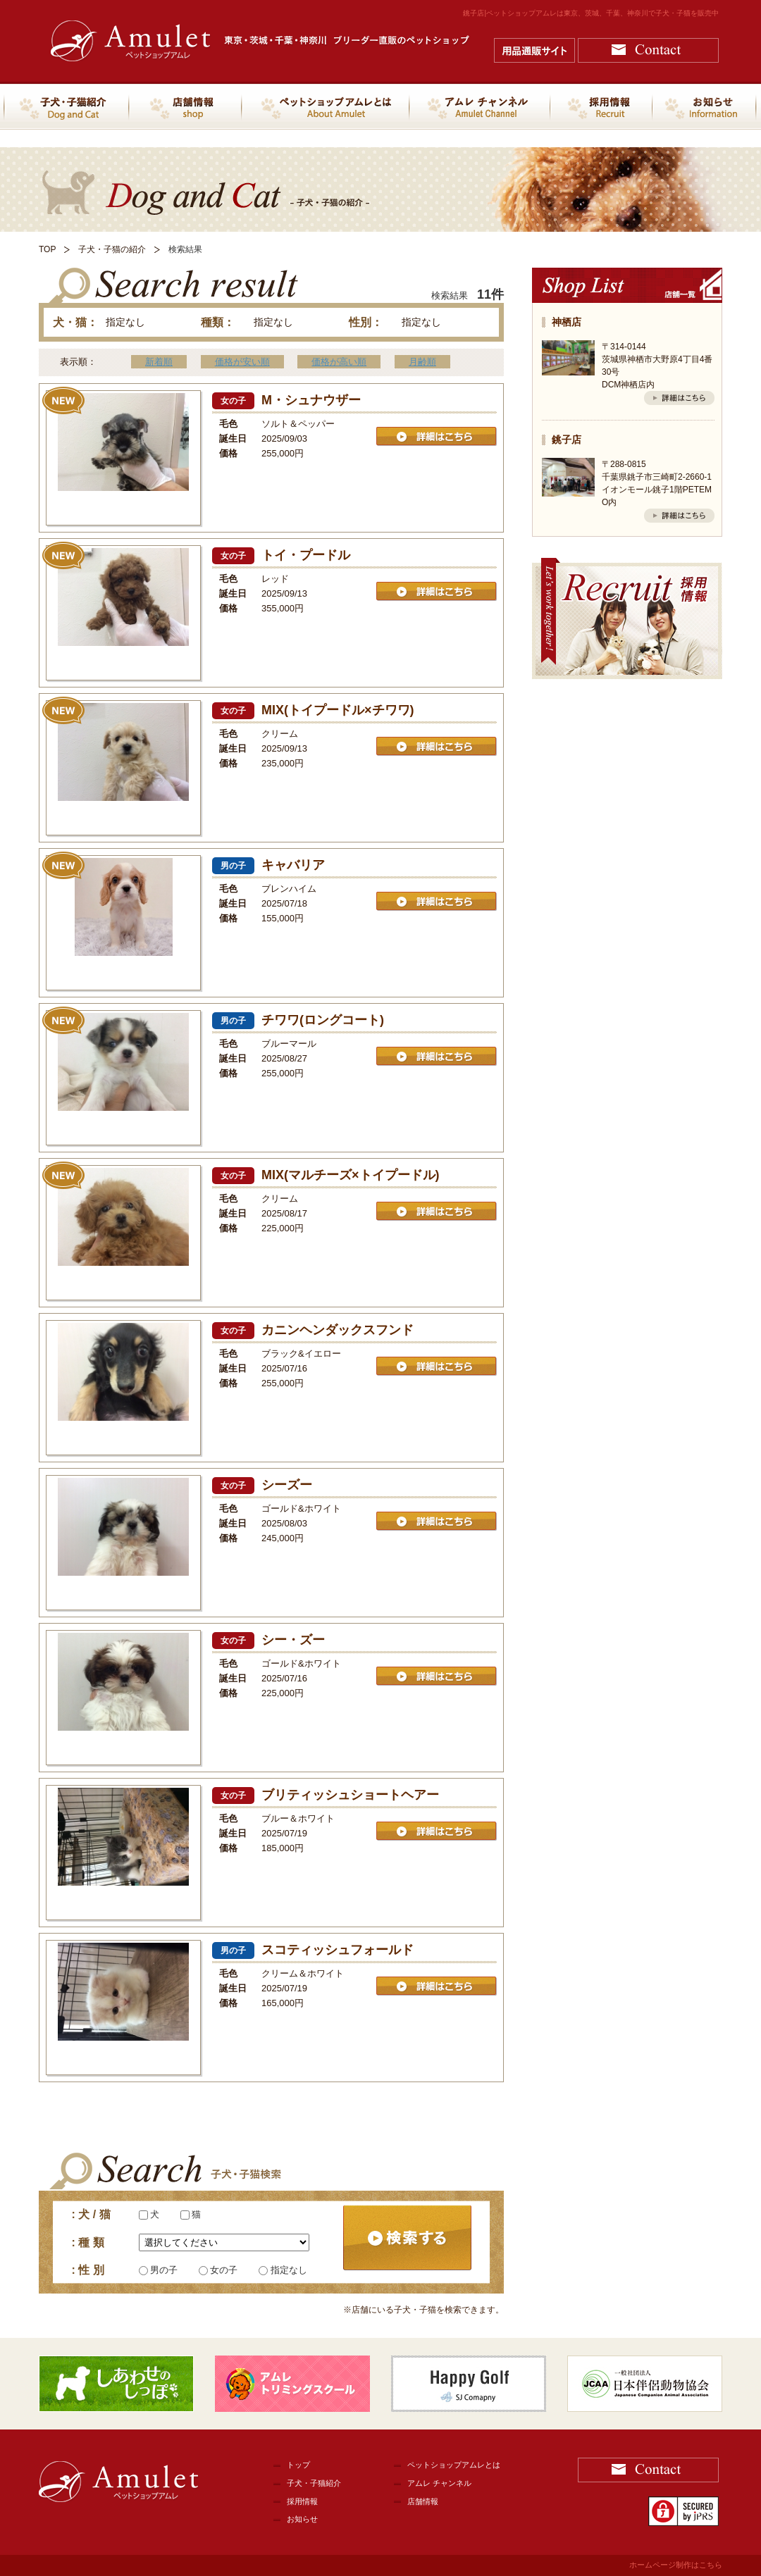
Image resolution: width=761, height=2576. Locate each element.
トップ (298, 2464)
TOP (47, 249)
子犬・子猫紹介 (314, 2483)
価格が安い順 (242, 361)
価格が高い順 (338, 361)
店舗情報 (422, 2501)
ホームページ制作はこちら (675, 2565)
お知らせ (302, 2519)
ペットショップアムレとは (453, 2464)
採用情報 (302, 2501)
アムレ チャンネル (439, 2483)
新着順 (159, 361)
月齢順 (422, 361)
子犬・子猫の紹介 (112, 249)
